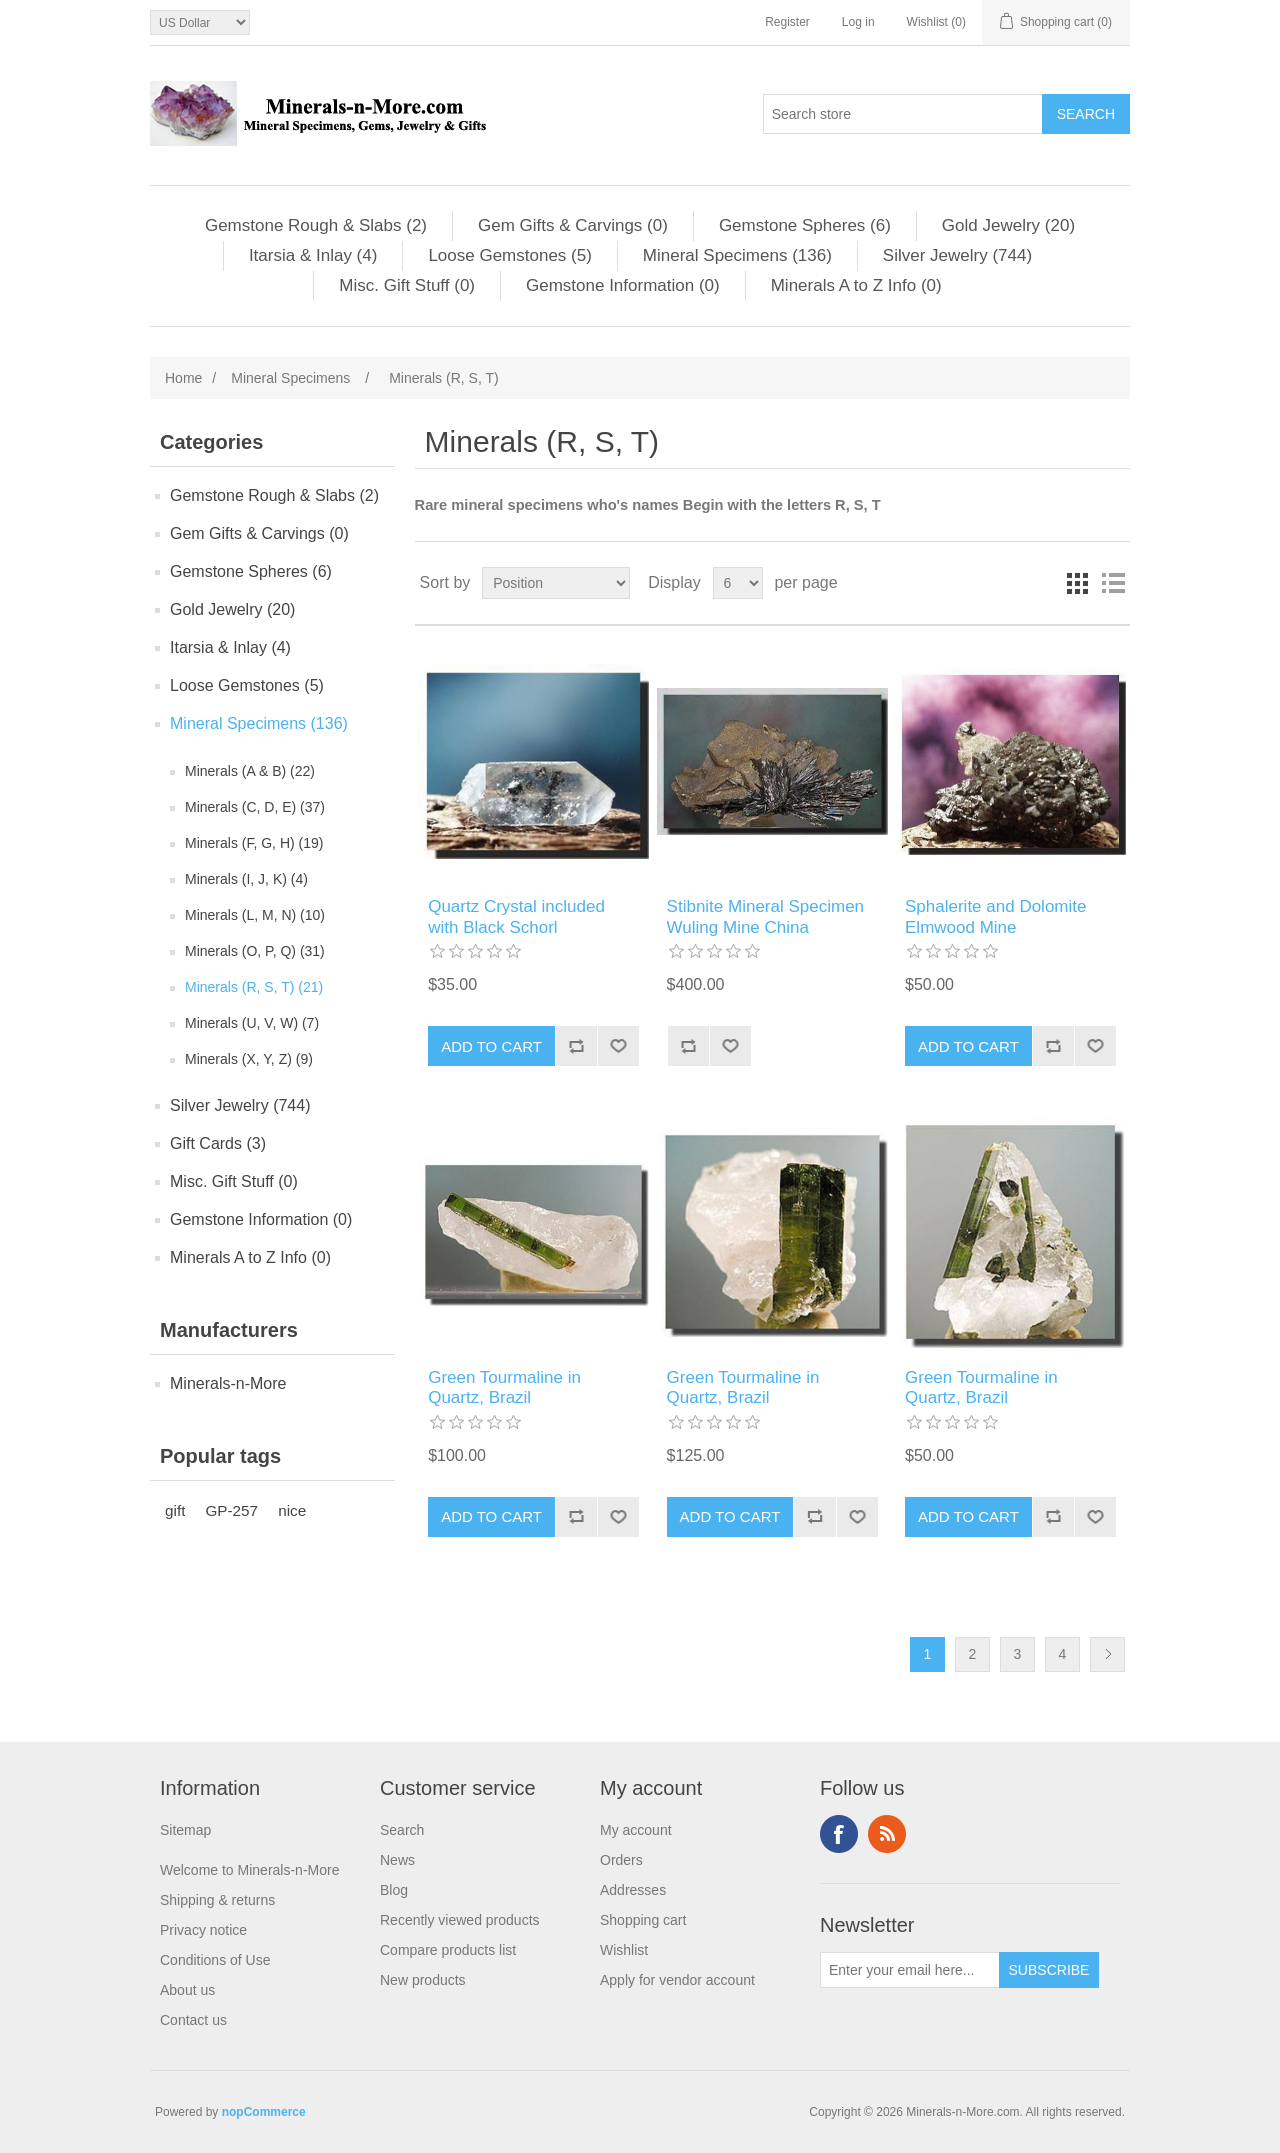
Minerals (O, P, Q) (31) (255, 951)
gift (175, 1510)
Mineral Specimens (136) (737, 255)
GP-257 (231, 1510)
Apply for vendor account (677, 1980)
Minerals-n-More (228, 1383)
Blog (394, 1890)
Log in (858, 22)
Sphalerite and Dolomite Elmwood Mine (995, 916)
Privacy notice (203, 1930)
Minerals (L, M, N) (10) (255, 915)
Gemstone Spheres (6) (805, 225)
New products (423, 1980)
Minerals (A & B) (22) (250, 771)
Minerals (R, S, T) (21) (254, 987)
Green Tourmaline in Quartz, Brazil (504, 1387)
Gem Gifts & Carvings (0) (573, 225)
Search (402, 1830)
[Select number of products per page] (738, 583)
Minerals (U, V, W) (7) (252, 1023)
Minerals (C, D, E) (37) (255, 807)
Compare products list (448, 1950)
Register (787, 22)
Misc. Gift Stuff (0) (407, 285)
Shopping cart (643, 1920)
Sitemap (185, 1830)
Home (183, 378)
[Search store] (903, 114)
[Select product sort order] (556, 583)
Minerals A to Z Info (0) (856, 285)
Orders (621, 1860)
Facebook (839, 1834)
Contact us (193, 2020)
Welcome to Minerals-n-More (249, 1870)
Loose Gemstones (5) (509, 255)
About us (187, 1990)
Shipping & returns (217, 1900)
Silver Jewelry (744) (957, 255)
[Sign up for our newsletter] (910, 1970)
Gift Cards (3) (218, 1143)
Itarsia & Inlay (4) (313, 255)
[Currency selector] (200, 22)
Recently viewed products (460, 1920)
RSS (887, 1834)
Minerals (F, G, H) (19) (254, 843)
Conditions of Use (215, 1960)
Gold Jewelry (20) (1008, 225)
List (1113, 583)
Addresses (633, 1890)
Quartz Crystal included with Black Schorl (516, 916)
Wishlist (624, 1950)
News (397, 1860)
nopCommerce (264, 2112)
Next (1107, 1654)
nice (292, 1510)
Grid (1077, 583)
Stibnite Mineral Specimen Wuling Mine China (765, 916)
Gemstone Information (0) (623, 285)
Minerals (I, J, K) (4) (246, 879)
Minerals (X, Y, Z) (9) (249, 1059)
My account (636, 1830)
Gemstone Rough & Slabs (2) (316, 225)
